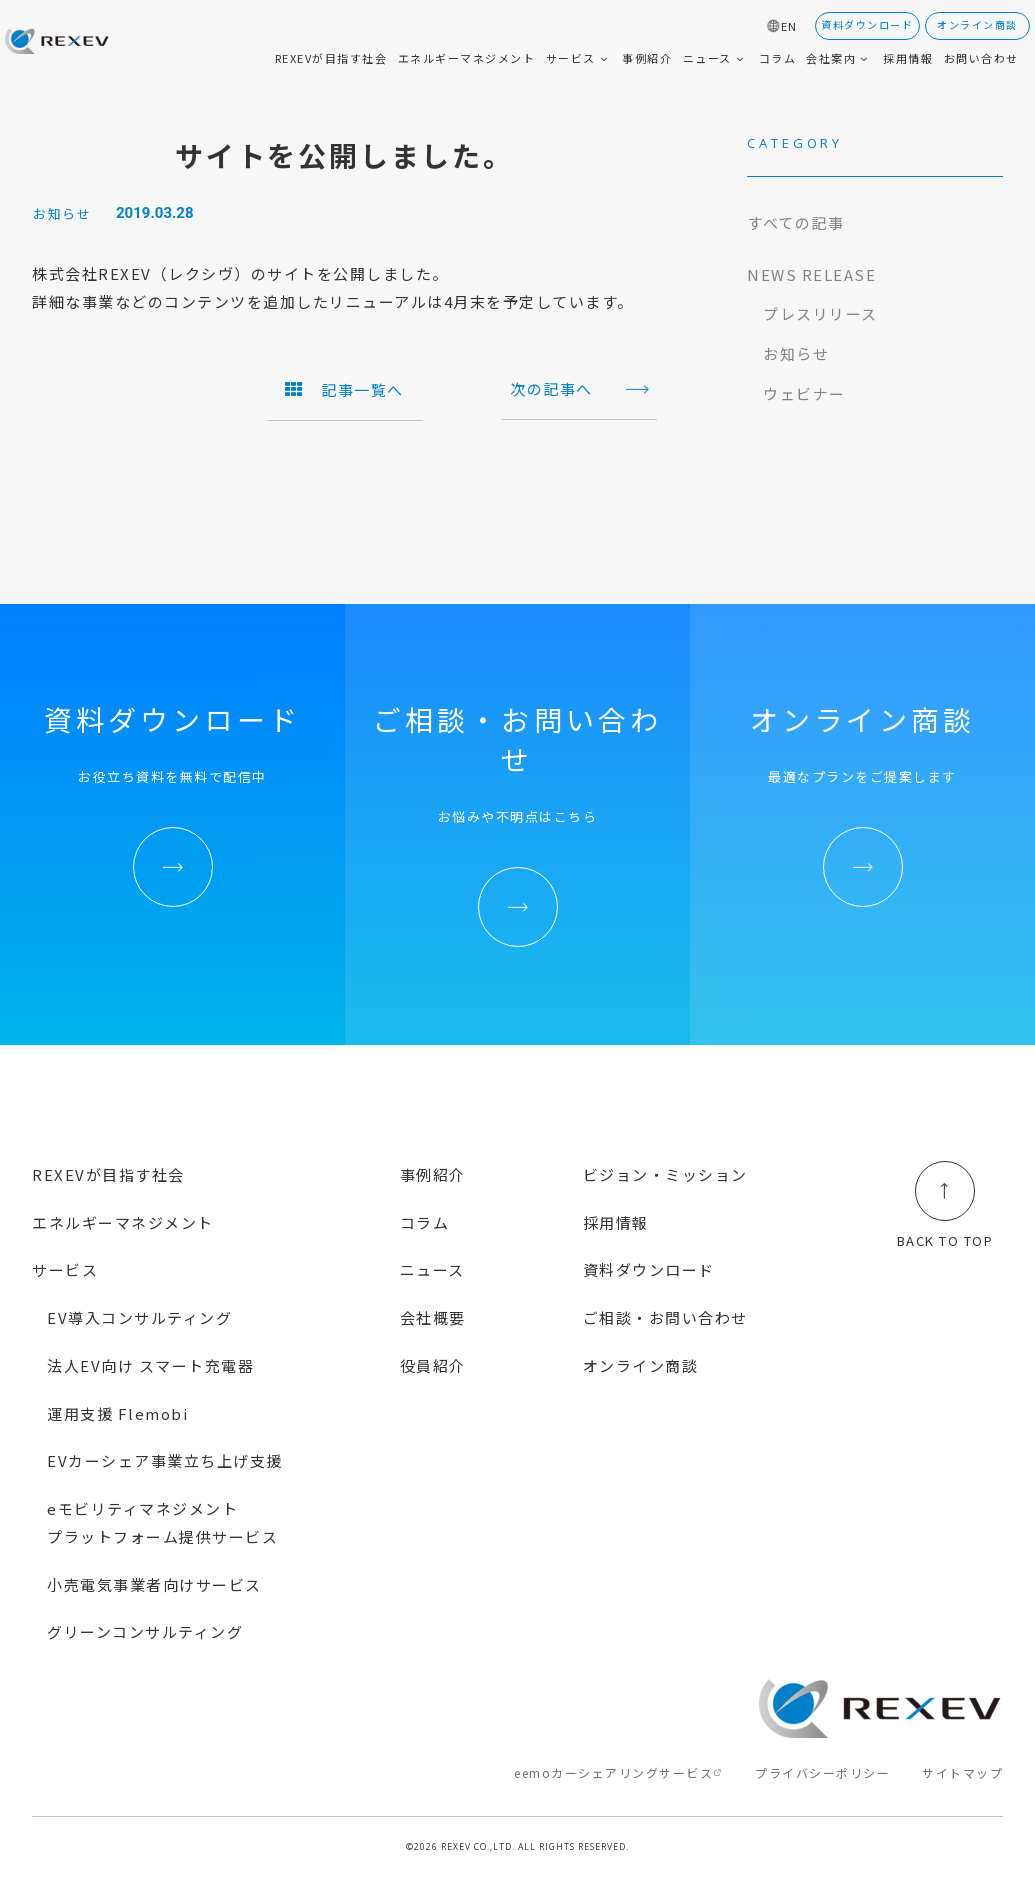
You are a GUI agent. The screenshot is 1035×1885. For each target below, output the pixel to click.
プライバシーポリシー (822, 1772)
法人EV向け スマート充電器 (150, 1365)
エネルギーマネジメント (123, 1222)
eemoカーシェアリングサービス (613, 1772)
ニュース (432, 1269)
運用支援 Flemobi (117, 1413)
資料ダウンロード (649, 1269)
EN (789, 26)
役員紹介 (433, 1365)
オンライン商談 (641, 1365)
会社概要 (433, 1317)
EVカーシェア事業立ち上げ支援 (165, 1460)
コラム (425, 1222)
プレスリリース (820, 313)
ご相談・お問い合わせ (665, 1317)
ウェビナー (804, 393)
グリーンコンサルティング (145, 1631)
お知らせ (796, 353)
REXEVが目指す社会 (108, 1174)
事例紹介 (433, 1174)
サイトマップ (962, 1772)
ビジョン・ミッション (665, 1174)
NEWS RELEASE (811, 274)
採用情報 (616, 1222)
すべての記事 (795, 222)
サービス (65, 1269)
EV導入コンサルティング (139, 1317)
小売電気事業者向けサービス (154, 1584)
